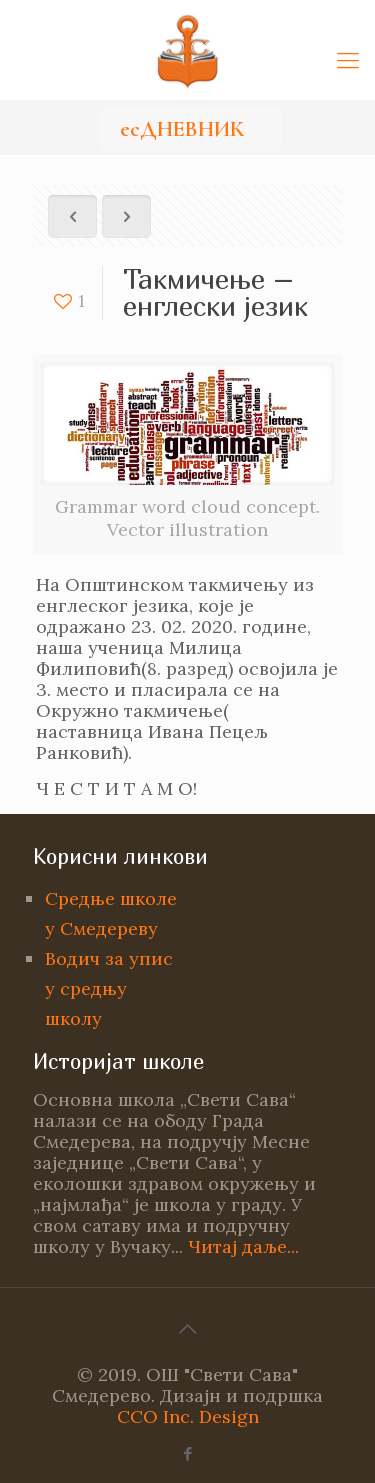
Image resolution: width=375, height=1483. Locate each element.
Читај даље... (243, 1246)
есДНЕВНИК (182, 129)
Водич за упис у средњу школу (109, 988)
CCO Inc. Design (188, 1416)
